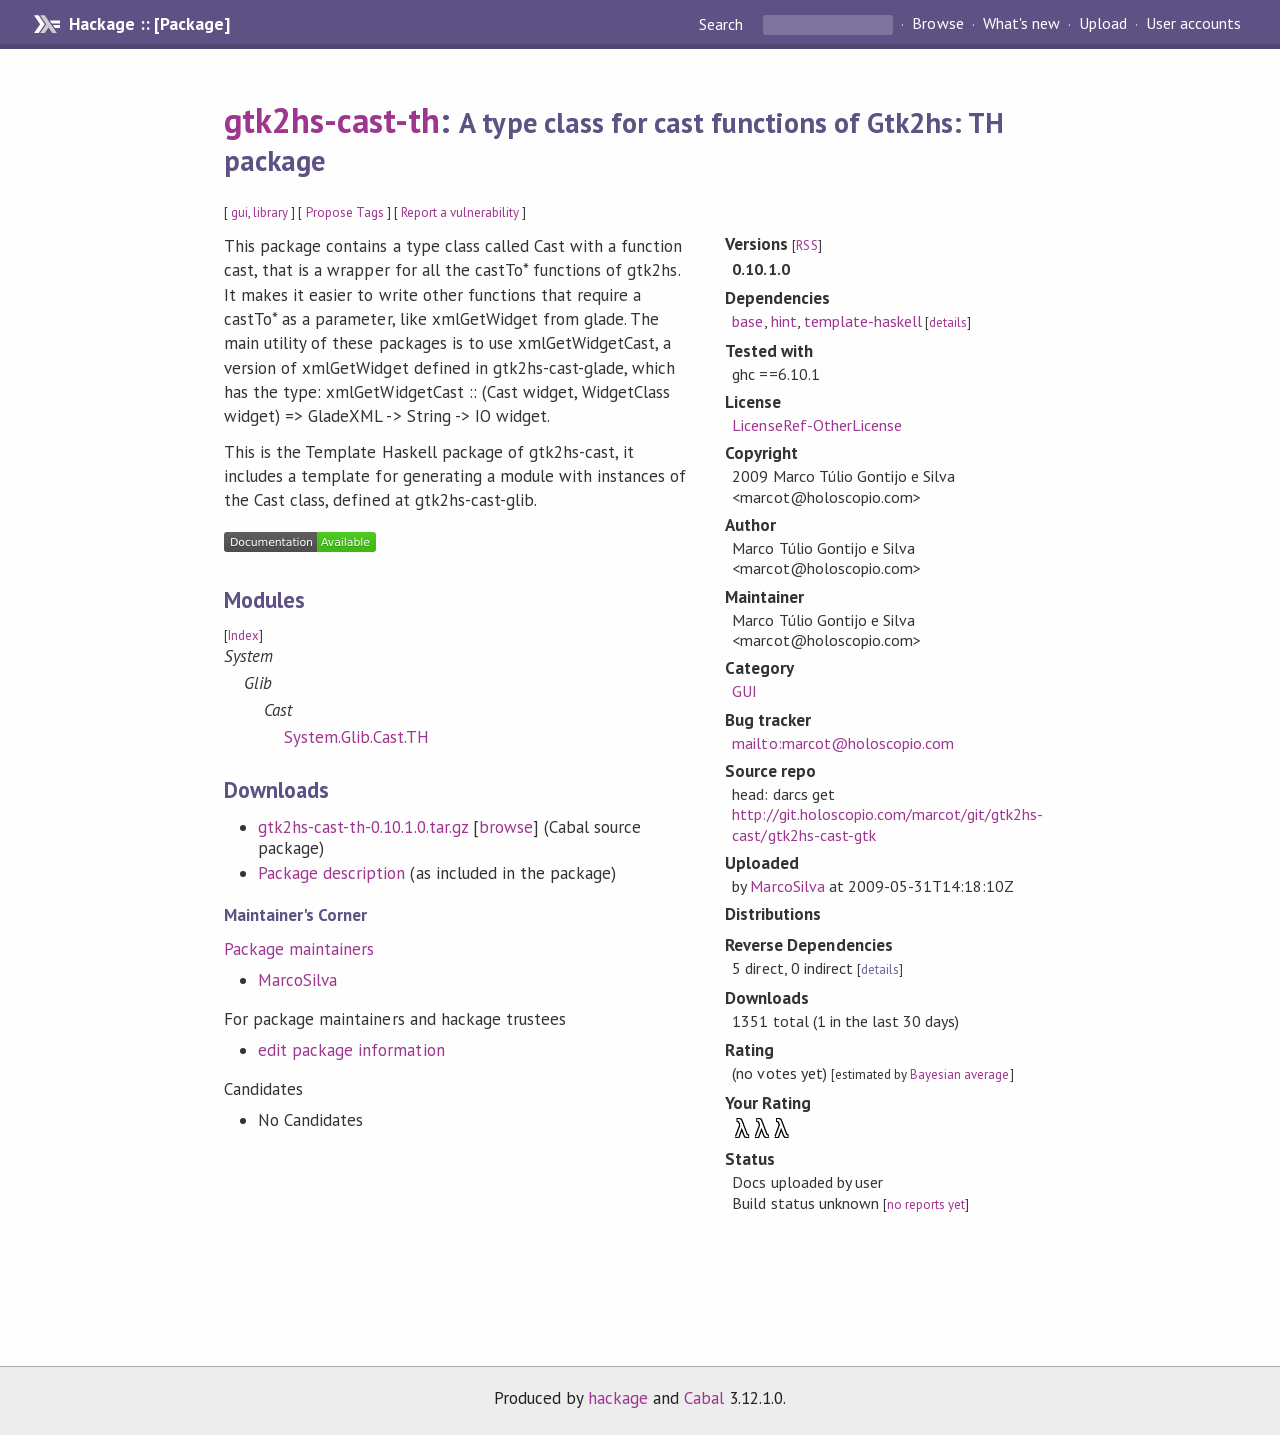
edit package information (351, 1050)
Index (243, 635)
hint (784, 321)
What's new (1021, 24)
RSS (806, 245)
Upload (1103, 24)
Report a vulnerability (460, 212)
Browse (937, 24)
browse (506, 827)
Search (723, 24)
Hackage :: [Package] (149, 24)
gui (239, 212)
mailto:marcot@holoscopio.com (843, 743)
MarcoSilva (297, 980)
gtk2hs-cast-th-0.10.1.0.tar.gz (363, 827)
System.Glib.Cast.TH (356, 737)
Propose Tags (345, 212)
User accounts (1193, 24)
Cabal (704, 1398)
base (747, 321)
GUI (744, 691)
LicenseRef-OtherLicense (817, 425)
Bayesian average (959, 1074)
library (270, 212)
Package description (331, 873)
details (948, 322)
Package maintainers (299, 949)
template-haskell (863, 321)
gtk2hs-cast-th (332, 120)
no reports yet (926, 1204)
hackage (618, 1398)
